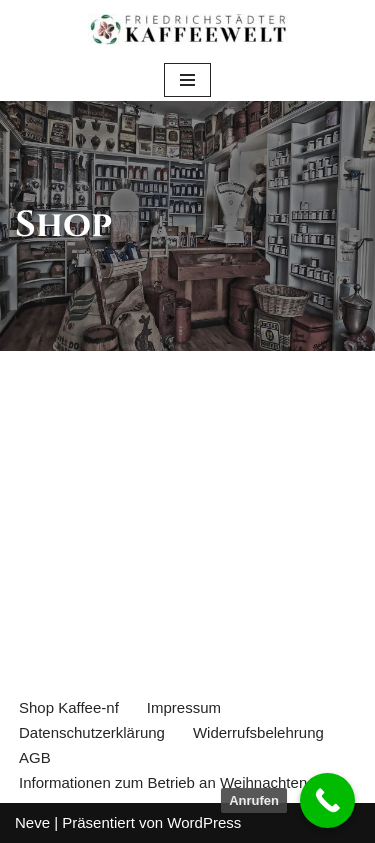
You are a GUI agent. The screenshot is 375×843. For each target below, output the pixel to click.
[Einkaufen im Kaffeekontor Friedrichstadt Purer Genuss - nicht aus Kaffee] (188, 29)
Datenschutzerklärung (92, 732)
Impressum (184, 707)
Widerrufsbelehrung (258, 732)
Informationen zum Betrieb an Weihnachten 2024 (182, 782)
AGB (35, 757)
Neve (32, 822)
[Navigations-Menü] (187, 80)
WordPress (204, 822)
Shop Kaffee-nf (69, 707)
